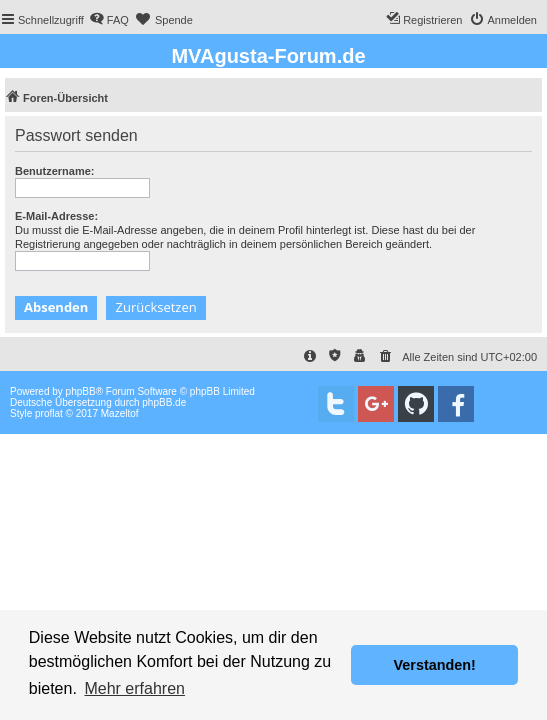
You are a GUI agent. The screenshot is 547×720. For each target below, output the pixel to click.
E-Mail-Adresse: (56, 216)
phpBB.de (164, 402)
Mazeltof (120, 413)
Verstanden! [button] (435, 665)
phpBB (81, 391)
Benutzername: (54, 171)
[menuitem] (109, 20)
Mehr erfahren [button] (134, 688)
